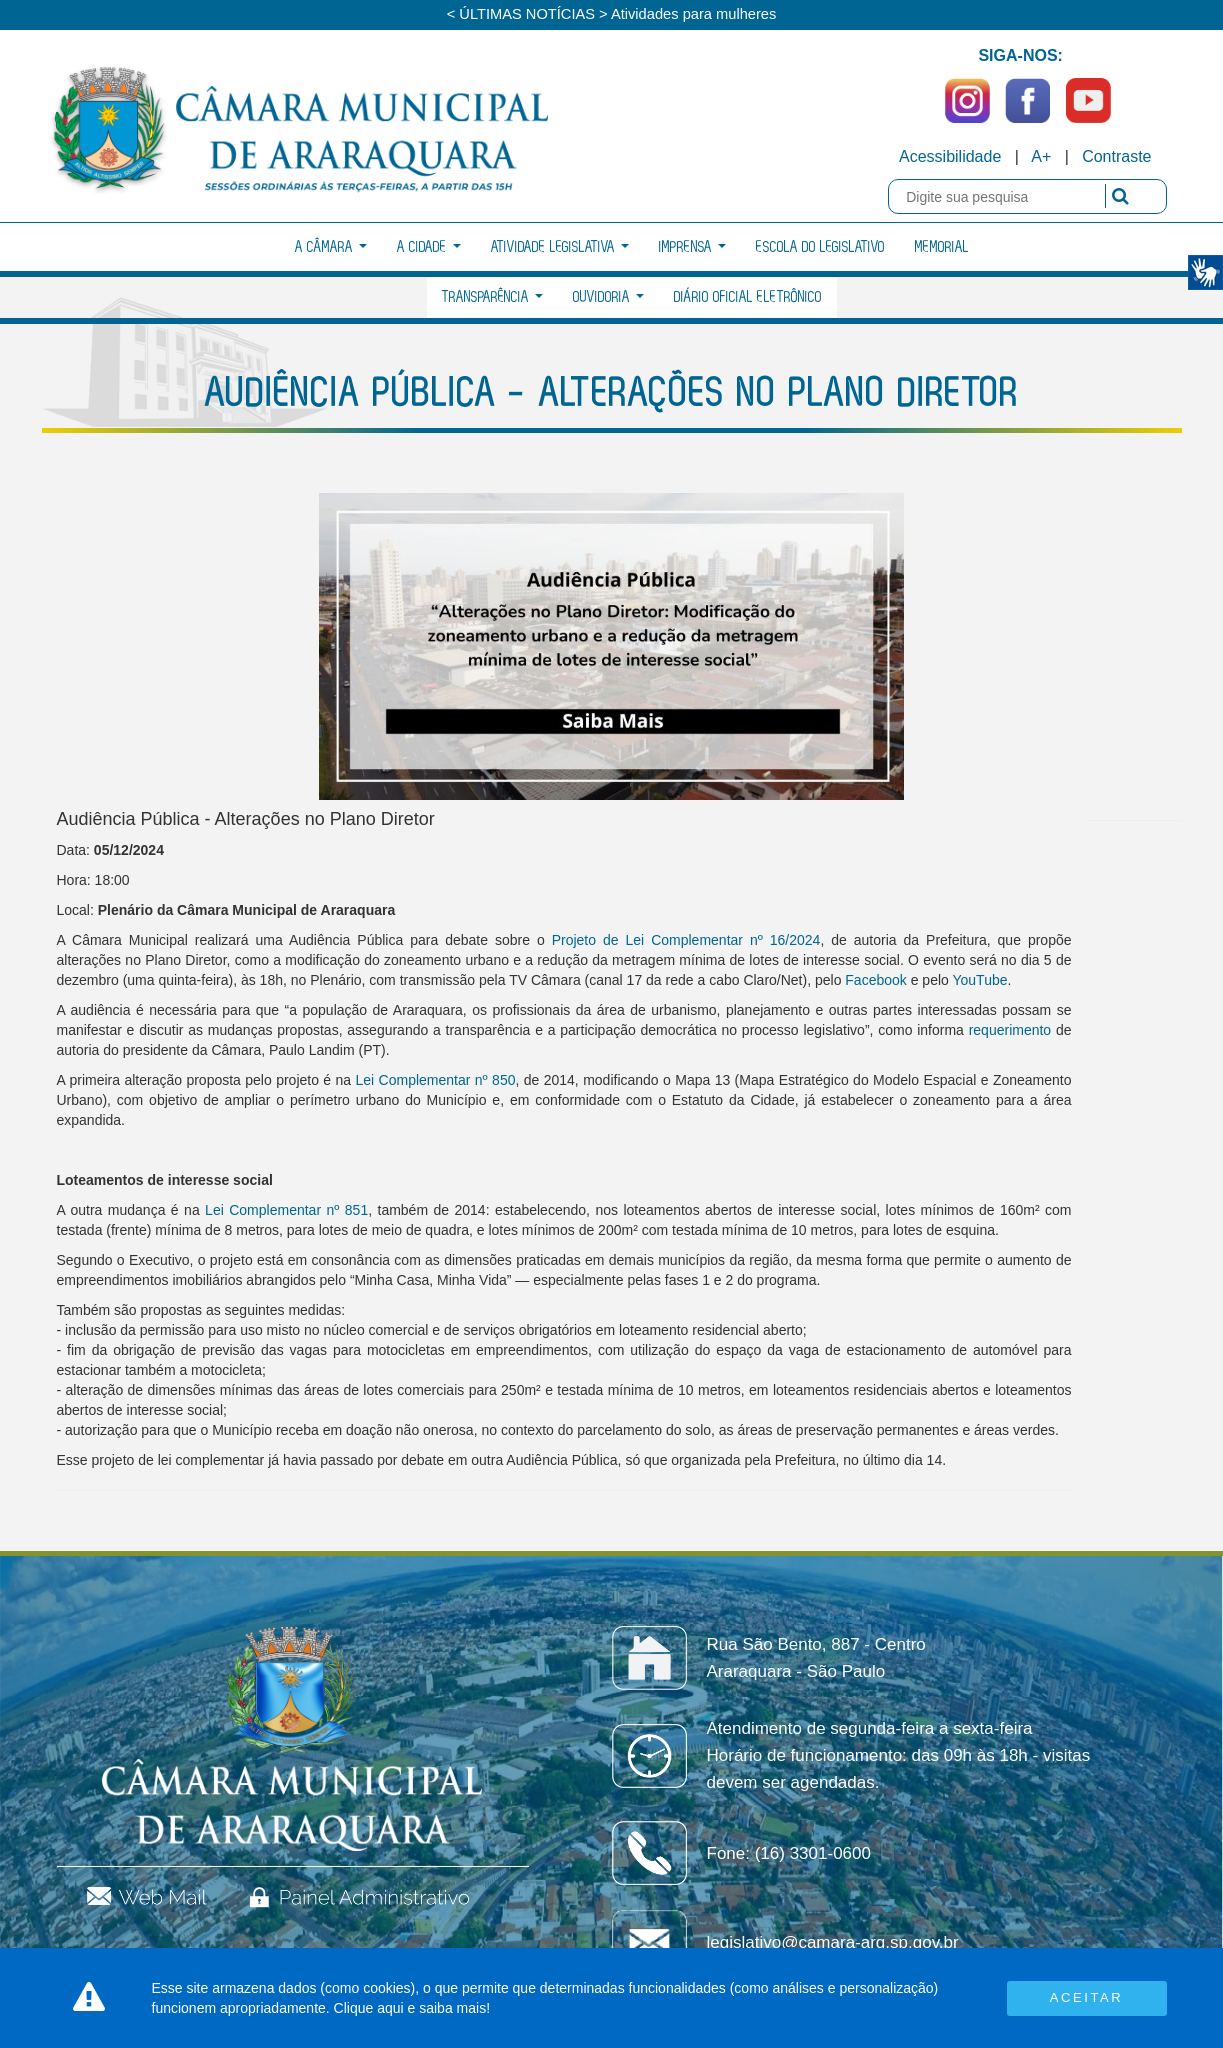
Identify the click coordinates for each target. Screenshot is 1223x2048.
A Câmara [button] (331, 247)
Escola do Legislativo (820, 247)
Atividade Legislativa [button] (560, 247)
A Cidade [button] (429, 247)
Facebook (875, 980)
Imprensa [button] (692, 247)
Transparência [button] (492, 297)
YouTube (979, 980)
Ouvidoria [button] (608, 297)
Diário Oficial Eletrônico (748, 297)
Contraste (1116, 156)
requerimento (1010, 1030)
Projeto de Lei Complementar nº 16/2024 (686, 940)
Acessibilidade (950, 156)
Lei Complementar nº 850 (436, 1080)
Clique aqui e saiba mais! (412, 2008)
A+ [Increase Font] (1041, 156)
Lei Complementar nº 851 (286, 1210)
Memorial (942, 247)
